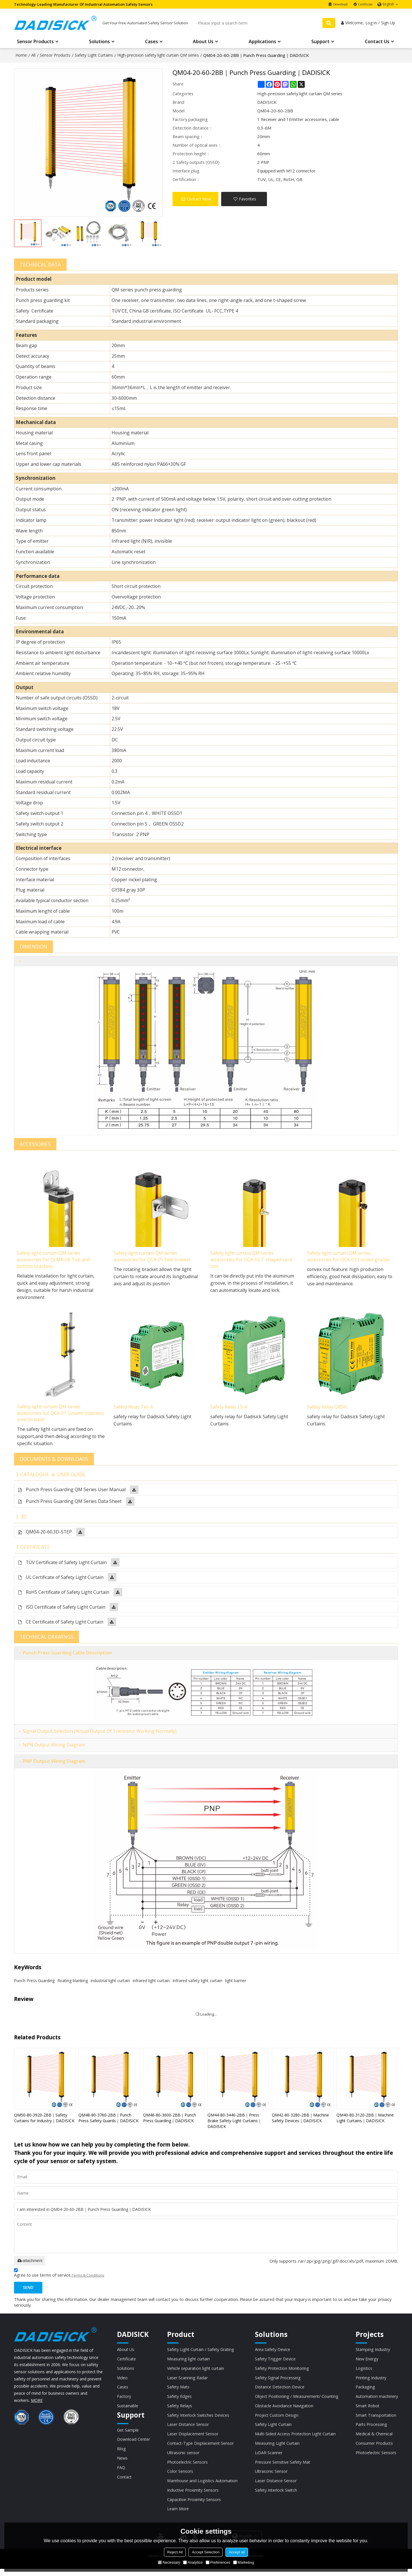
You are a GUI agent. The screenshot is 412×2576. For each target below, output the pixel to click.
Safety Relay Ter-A (134, 1408)
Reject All (175, 2552)
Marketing (243, 2562)
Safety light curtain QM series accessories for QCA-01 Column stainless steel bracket (52, 1415)
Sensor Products (35, 43)
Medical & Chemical (373, 2439)
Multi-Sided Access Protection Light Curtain (295, 2439)
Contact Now (199, 199)
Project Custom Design (276, 2419)
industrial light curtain (110, 1983)
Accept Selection (205, 2552)
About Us (203, 43)
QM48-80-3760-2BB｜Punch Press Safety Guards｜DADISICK (108, 2119)
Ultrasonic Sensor (271, 2477)
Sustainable (128, 2410)
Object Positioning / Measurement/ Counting (296, 2400)
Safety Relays (179, 2410)
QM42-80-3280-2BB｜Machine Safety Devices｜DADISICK (300, 2119)
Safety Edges (179, 2400)
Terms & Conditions (88, 2277)
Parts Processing (371, 2429)
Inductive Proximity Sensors (193, 2496)
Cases (151, 43)
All (33, 56)
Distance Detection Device (279, 2391)
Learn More (178, 2516)
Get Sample (128, 2434)
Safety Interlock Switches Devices (198, 2419)
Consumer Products (374, 2448)
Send (29, 2290)
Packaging (364, 2391)
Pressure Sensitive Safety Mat (282, 2467)
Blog (121, 2453)
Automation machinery (376, 2400)
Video (122, 2381)
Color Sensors (180, 2477)
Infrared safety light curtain (197, 1983)
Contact (124, 2482)
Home (21, 56)
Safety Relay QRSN (327, 1408)
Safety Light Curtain (273, 2429)
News (122, 2463)
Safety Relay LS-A (229, 1408)
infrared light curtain (151, 1983)
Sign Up (388, 24)
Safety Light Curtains (94, 56)
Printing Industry (371, 2381)
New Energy (366, 2362)
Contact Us (377, 43)
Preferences (218, 2562)
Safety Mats (178, 2391)
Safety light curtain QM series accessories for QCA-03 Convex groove (349, 1257)
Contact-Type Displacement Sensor (201, 2448)
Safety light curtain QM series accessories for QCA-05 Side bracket (154, 1257)
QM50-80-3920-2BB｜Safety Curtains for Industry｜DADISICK (44, 2119)
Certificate (365, 4)
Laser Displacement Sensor (193, 2439)
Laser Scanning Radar (187, 2381)
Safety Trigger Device (274, 2362)
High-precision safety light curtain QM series (158, 56)
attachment (29, 2263)
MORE (37, 2403)
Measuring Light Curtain (277, 2448)
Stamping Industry (372, 2352)
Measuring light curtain (188, 2362)
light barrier (235, 1983)
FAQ (121, 2473)
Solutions (99, 43)
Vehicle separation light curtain (196, 2371)
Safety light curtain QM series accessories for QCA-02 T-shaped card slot (253, 1261)
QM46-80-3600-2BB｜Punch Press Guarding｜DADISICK (169, 2119)
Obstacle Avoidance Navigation (283, 2410)
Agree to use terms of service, (59, 2276)
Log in (371, 24)
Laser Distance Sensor (188, 2429)
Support (320, 43)
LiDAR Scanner (268, 2458)
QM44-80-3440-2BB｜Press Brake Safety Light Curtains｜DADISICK (234, 2122)
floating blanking (73, 1983)
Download (340, 4)
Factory (124, 2400)
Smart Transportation (376, 2419)
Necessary (169, 2562)
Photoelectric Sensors (187, 2467)
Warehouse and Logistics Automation (202, 2487)
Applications (262, 43)
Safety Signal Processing (277, 2381)
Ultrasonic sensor (183, 2458)
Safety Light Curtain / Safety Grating (201, 2352)
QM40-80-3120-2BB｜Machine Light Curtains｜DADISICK (365, 2119)
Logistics (363, 2371)
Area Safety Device (272, 2352)
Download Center (134, 2444)
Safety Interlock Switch (276, 2496)
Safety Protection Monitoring (282, 2371)
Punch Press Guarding (34, 1983)
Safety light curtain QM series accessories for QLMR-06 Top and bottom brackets (54, 1261)
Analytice (193, 2562)
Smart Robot (367, 2410)
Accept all (237, 2552)
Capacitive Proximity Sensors (194, 2506)
